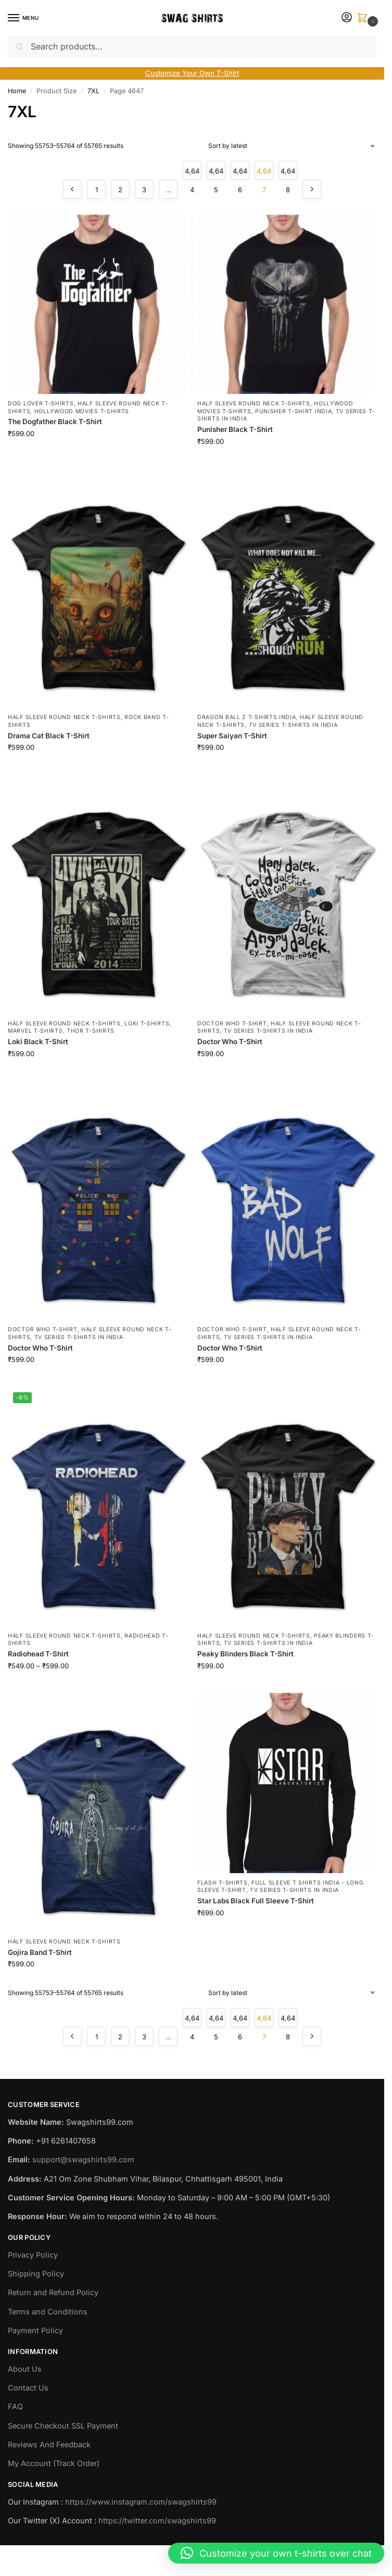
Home (17, 91)
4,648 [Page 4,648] (288, 173)
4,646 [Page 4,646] (240, 173)
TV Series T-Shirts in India (293, 725)
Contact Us (28, 2387)
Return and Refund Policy (53, 2292)
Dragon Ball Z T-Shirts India (246, 717)
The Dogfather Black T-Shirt (55, 421)
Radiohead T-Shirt (38, 1654)
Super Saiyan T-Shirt (232, 736)
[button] (364, 18)
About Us (25, 2368)
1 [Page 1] (96, 189)
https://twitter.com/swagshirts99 (157, 2520)
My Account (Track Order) (53, 2463)
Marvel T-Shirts (35, 1030)
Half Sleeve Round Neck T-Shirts (253, 403)
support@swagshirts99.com (83, 2159)
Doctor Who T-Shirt (232, 1023)
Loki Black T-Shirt (38, 1041)
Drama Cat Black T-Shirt (49, 736)
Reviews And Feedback (49, 2444)
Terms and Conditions (47, 2311)
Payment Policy (35, 2330)
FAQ (15, 2406)
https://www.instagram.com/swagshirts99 (141, 2501)
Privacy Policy (33, 2254)
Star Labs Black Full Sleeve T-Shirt (255, 1901)
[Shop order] (292, 146)
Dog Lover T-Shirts (41, 403)
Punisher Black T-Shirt (235, 429)
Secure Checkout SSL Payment (63, 2425)
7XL (93, 91)
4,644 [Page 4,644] (192, 173)
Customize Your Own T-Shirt (192, 73)
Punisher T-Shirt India (293, 411)
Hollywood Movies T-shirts (82, 411)
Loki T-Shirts (146, 1023)
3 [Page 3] (144, 189)
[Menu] (23, 18)
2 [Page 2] (120, 189)
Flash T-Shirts (222, 1882)
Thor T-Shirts (91, 1030)
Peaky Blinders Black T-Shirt (245, 1654)
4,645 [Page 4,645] (216, 173)
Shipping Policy (36, 2273)
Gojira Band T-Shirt (40, 1952)
